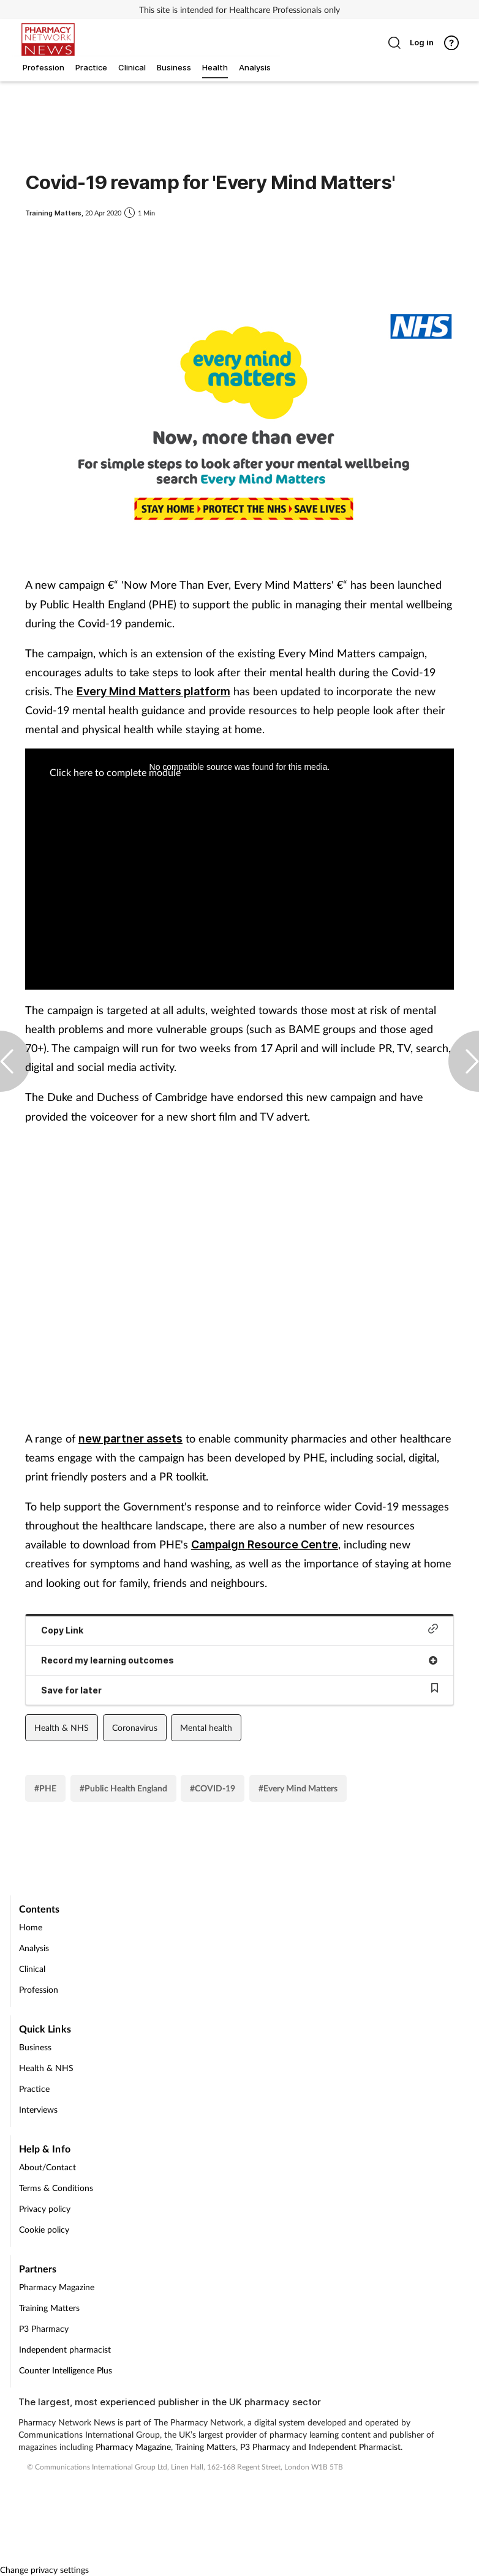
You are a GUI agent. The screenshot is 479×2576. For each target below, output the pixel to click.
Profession (38, 1989)
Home (30, 1927)
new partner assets (130, 1438)
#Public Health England (123, 1788)
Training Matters (49, 2307)
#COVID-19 (212, 1788)
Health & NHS (61, 1727)
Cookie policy (44, 2229)
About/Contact (47, 2167)
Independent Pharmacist (355, 2446)
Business (35, 2047)
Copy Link (239, 1629)
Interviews (38, 2109)
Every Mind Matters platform (153, 691)
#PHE (45, 1788)
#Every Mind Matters (298, 1788)
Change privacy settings (44, 2569)
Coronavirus (134, 1727)
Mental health (206, 1727)
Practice (34, 2088)
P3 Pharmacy (44, 2328)
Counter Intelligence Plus (65, 2370)
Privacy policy (44, 2208)
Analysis (34, 1948)
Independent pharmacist (65, 2349)
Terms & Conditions (56, 2187)
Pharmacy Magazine (56, 2287)
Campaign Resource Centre (264, 1544)
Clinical (32, 1968)
